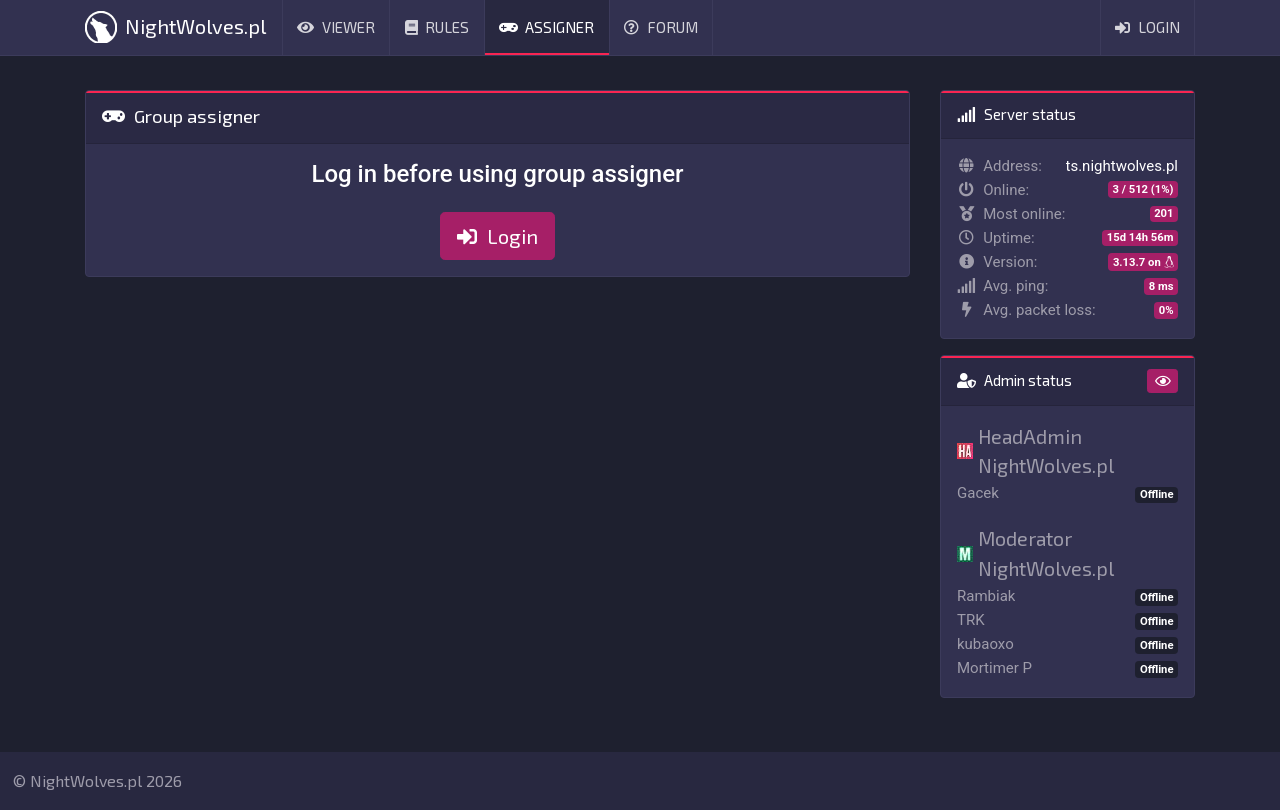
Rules (437, 27)
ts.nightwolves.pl (1122, 166)
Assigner (547, 27)
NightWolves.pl (175, 27)
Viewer (336, 27)
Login (1147, 27)
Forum (661, 27)
